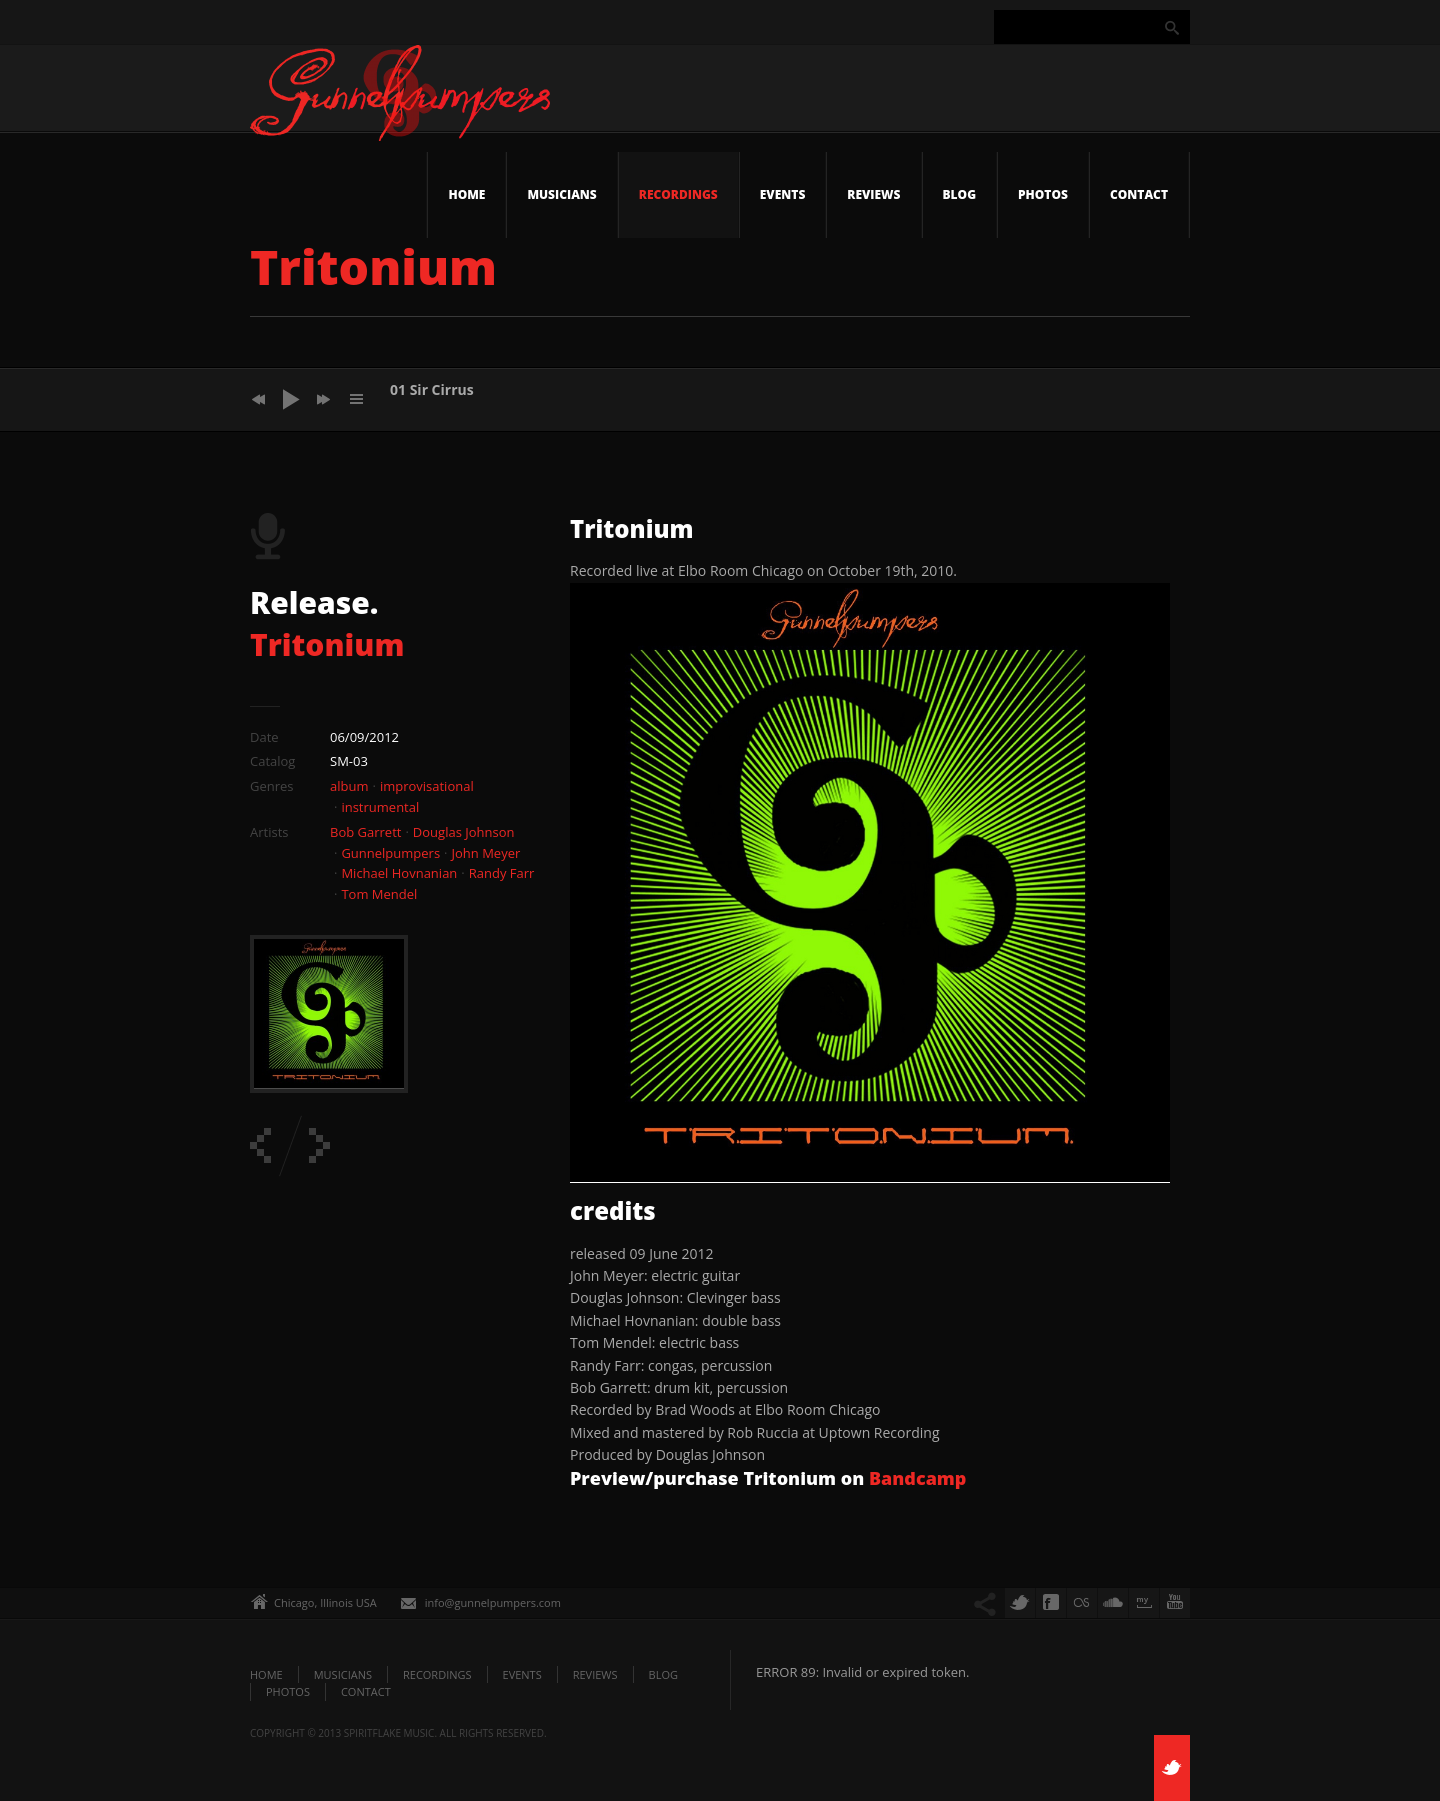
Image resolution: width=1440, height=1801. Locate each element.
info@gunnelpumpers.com (493, 1602)
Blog (960, 194)
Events (783, 194)
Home (466, 194)
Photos (1043, 194)
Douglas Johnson (464, 832)
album (349, 786)
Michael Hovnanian (399, 873)
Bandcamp (917, 1478)
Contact (1139, 194)
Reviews (873, 194)
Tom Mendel (379, 894)
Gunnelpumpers (390, 853)
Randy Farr (502, 873)
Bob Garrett (365, 832)
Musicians (561, 194)
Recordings (678, 194)
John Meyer (486, 853)
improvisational (427, 786)
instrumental (380, 807)
